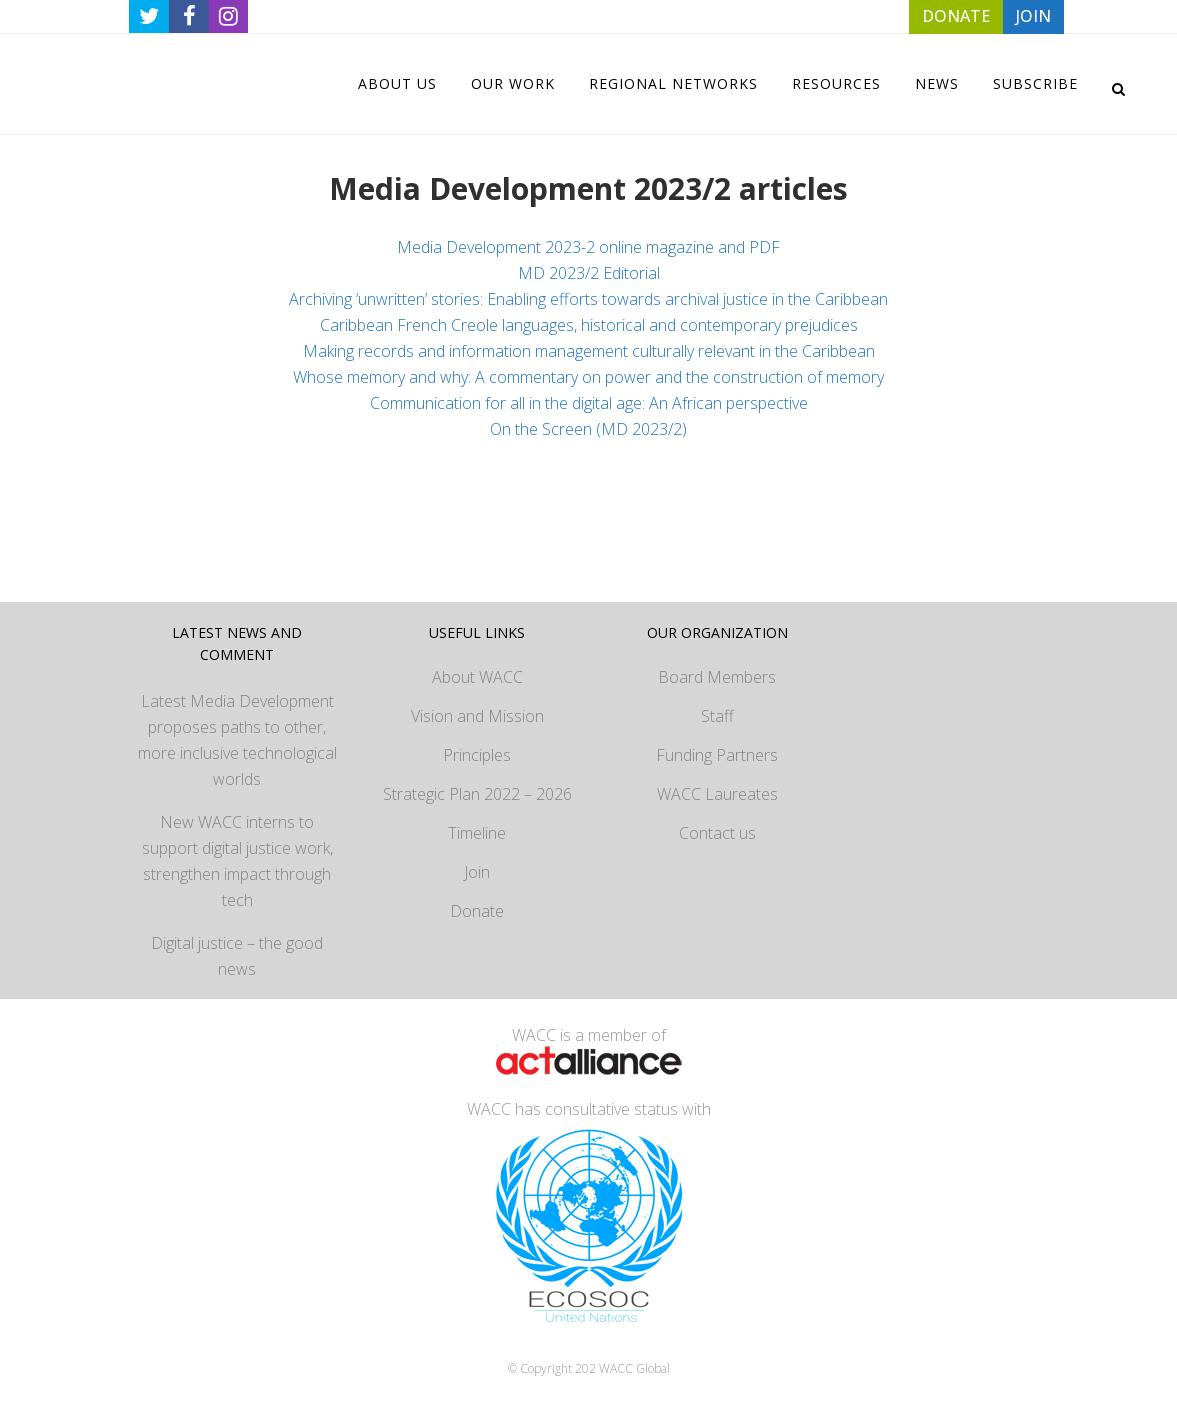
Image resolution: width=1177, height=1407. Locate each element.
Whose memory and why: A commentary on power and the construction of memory (588, 377)
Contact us (717, 833)
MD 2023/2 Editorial (589, 273)
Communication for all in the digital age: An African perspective (589, 403)
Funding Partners (717, 755)
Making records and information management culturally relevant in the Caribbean (589, 351)
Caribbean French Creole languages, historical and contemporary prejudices (589, 325)
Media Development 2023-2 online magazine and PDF (588, 247)
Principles (477, 755)
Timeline (477, 833)
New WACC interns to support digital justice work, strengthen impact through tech (237, 861)
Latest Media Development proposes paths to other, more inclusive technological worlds (237, 740)
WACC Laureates (717, 794)
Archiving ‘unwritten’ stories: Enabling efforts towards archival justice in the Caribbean (588, 299)
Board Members (717, 677)
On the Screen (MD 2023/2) (588, 429)
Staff (717, 716)
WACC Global (634, 1368)
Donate (477, 911)
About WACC (477, 677)
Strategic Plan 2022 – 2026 (477, 794)
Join (477, 872)
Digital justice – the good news (237, 956)
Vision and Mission (477, 716)
